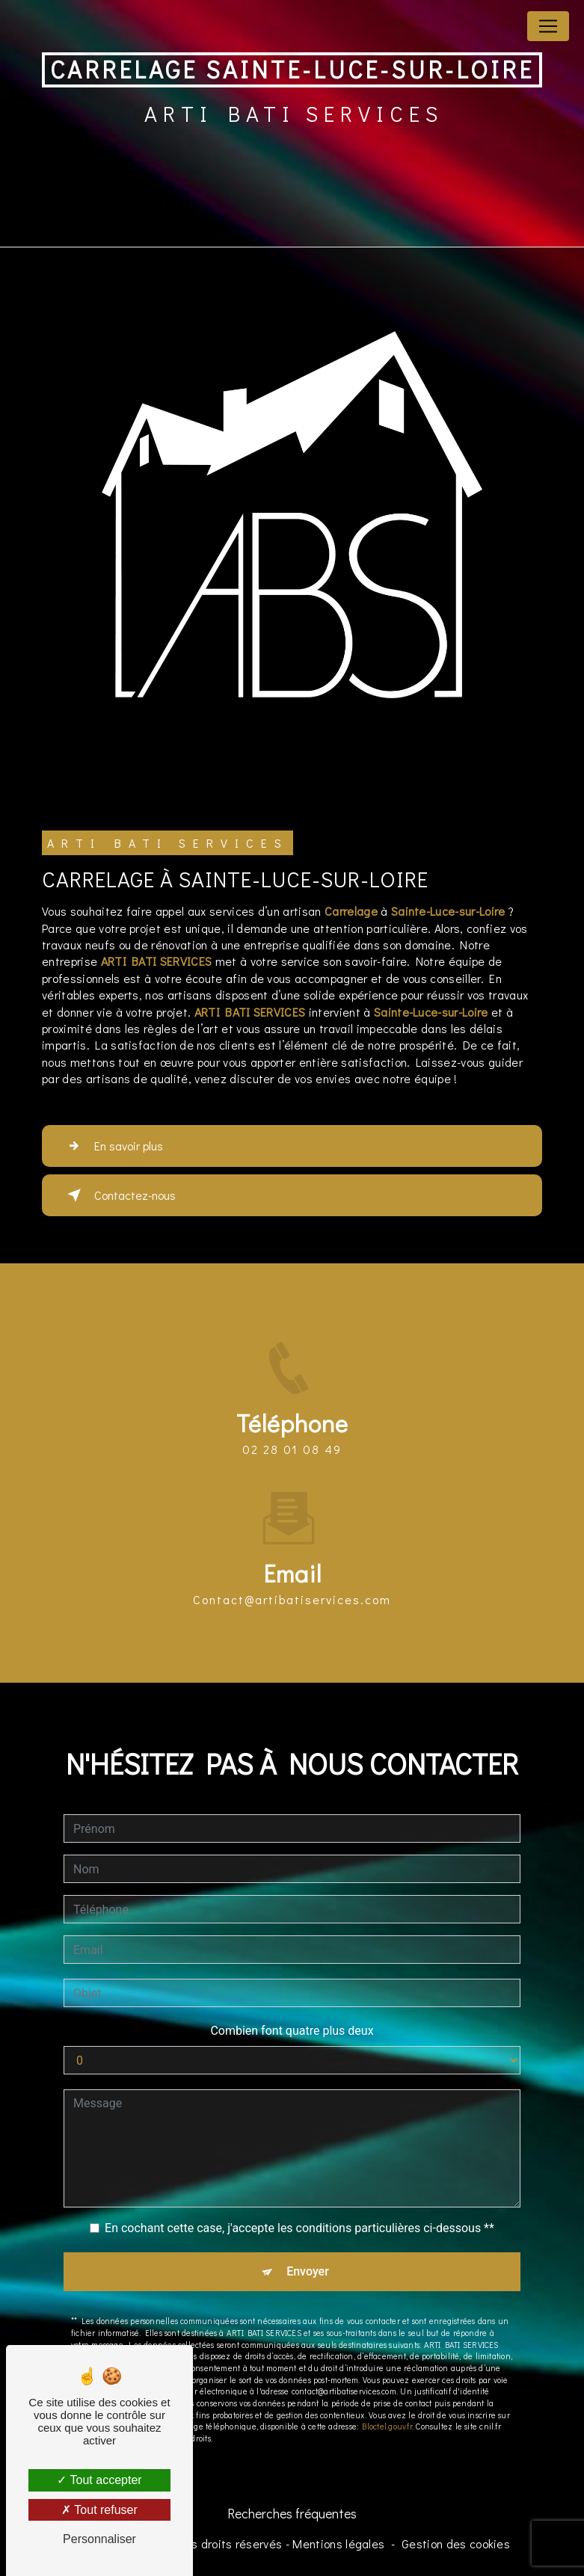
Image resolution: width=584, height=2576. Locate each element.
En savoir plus (112, 1146)
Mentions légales (338, 2543)
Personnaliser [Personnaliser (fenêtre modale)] (99, 2539)
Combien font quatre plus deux (291, 2017)
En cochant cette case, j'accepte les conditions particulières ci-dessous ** (299, 2214)
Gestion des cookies (456, 2543)
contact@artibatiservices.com (292, 1586)
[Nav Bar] (548, 26)
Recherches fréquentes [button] (292, 2513)
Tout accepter (99, 2480)
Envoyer (307, 2258)
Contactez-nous (118, 1195)
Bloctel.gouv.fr (386, 2412)
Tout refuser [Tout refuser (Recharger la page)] (99, 2509)
